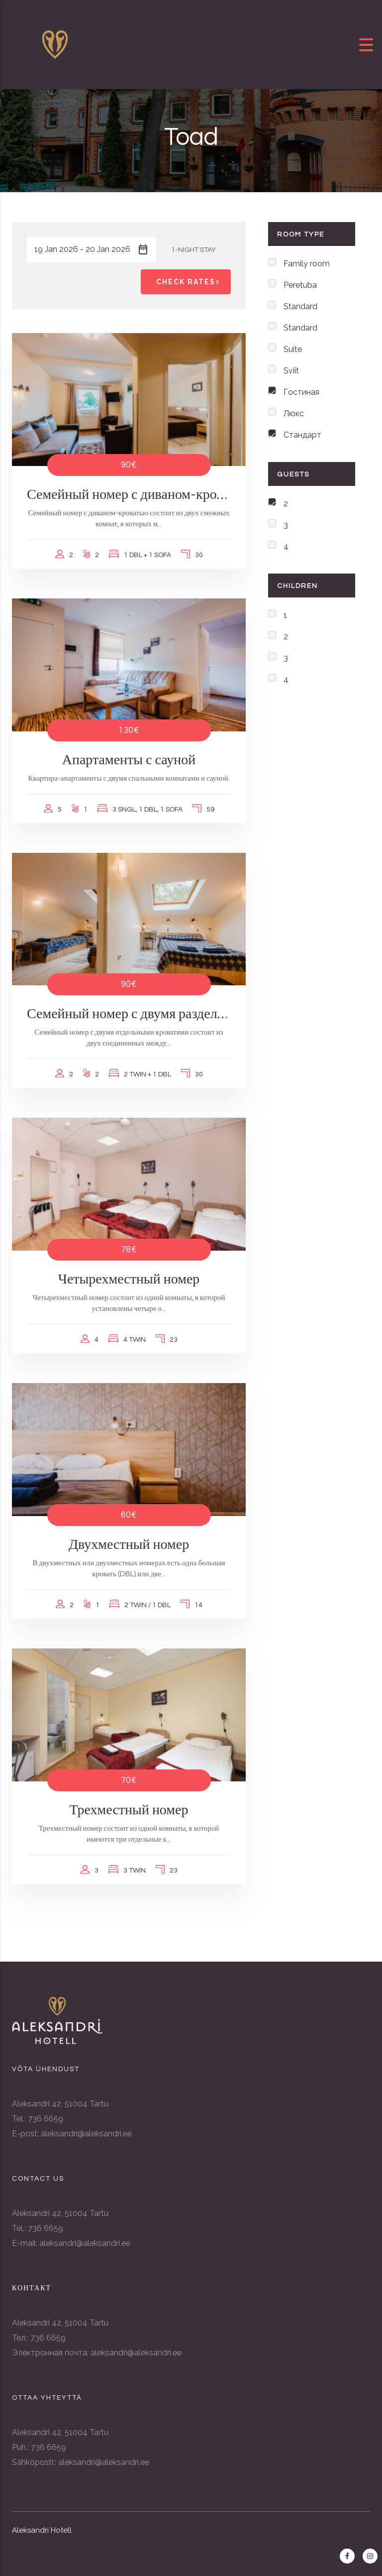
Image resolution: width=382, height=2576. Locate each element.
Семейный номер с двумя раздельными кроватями (129, 1014)
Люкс (294, 413)
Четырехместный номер (129, 1279)
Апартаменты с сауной (129, 760)
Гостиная (301, 392)
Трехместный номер (129, 1810)
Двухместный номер (129, 1544)
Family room (307, 263)
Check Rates (189, 281)
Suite (293, 349)
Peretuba (300, 285)
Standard (300, 306)
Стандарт (302, 435)
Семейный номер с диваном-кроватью (129, 494)
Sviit (291, 370)
